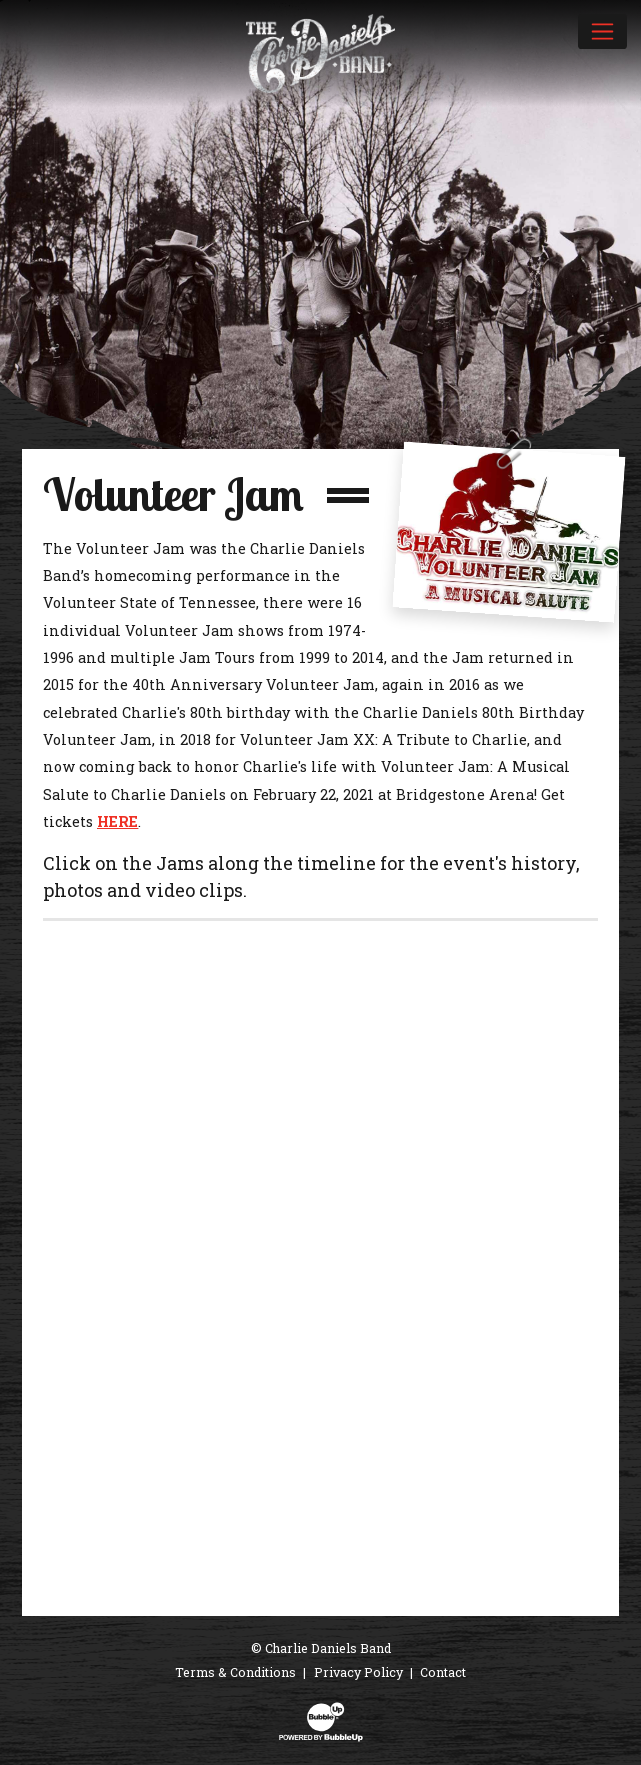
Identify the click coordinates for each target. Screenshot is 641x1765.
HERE (117, 821)
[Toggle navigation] (602, 31)
